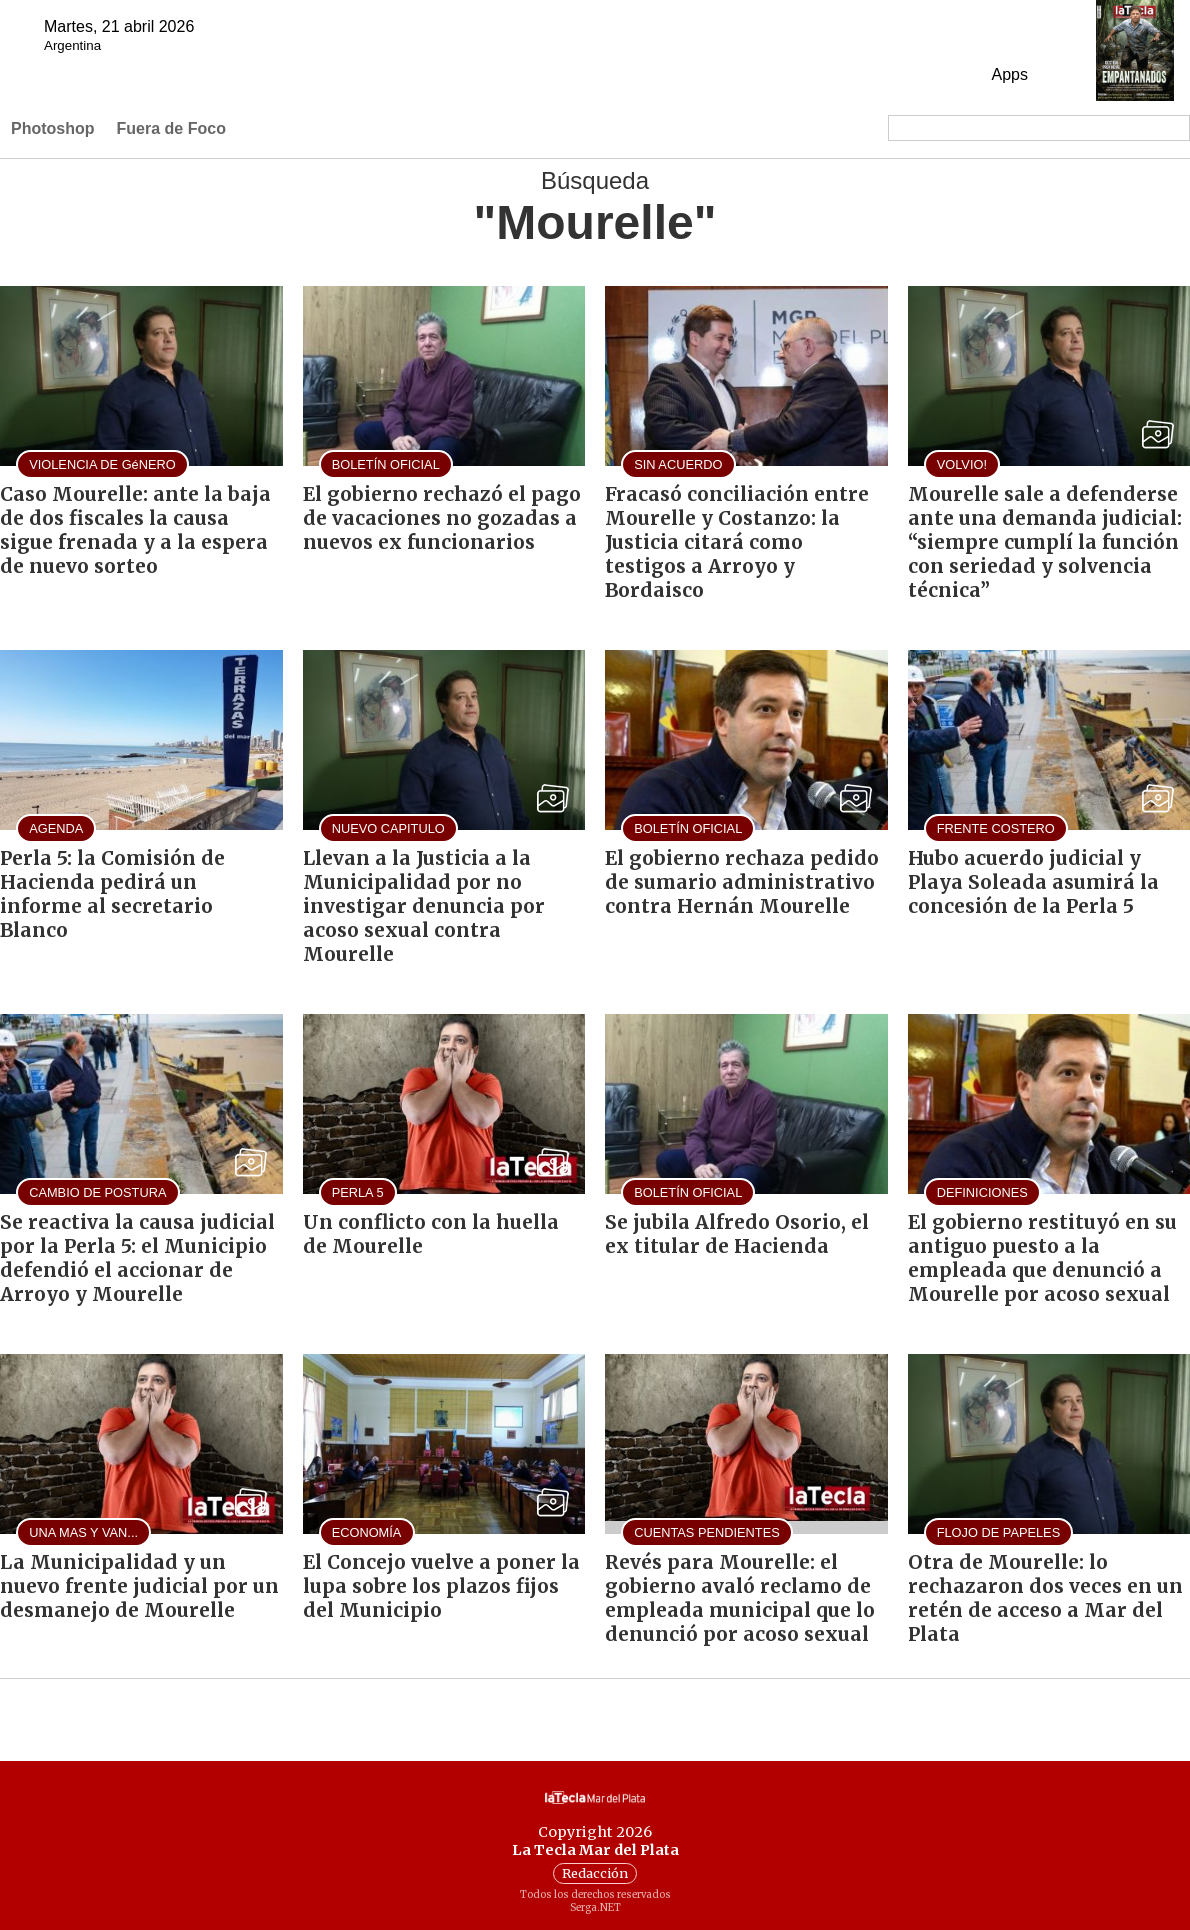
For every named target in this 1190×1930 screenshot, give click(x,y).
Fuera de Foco (171, 128)
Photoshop (53, 128)
